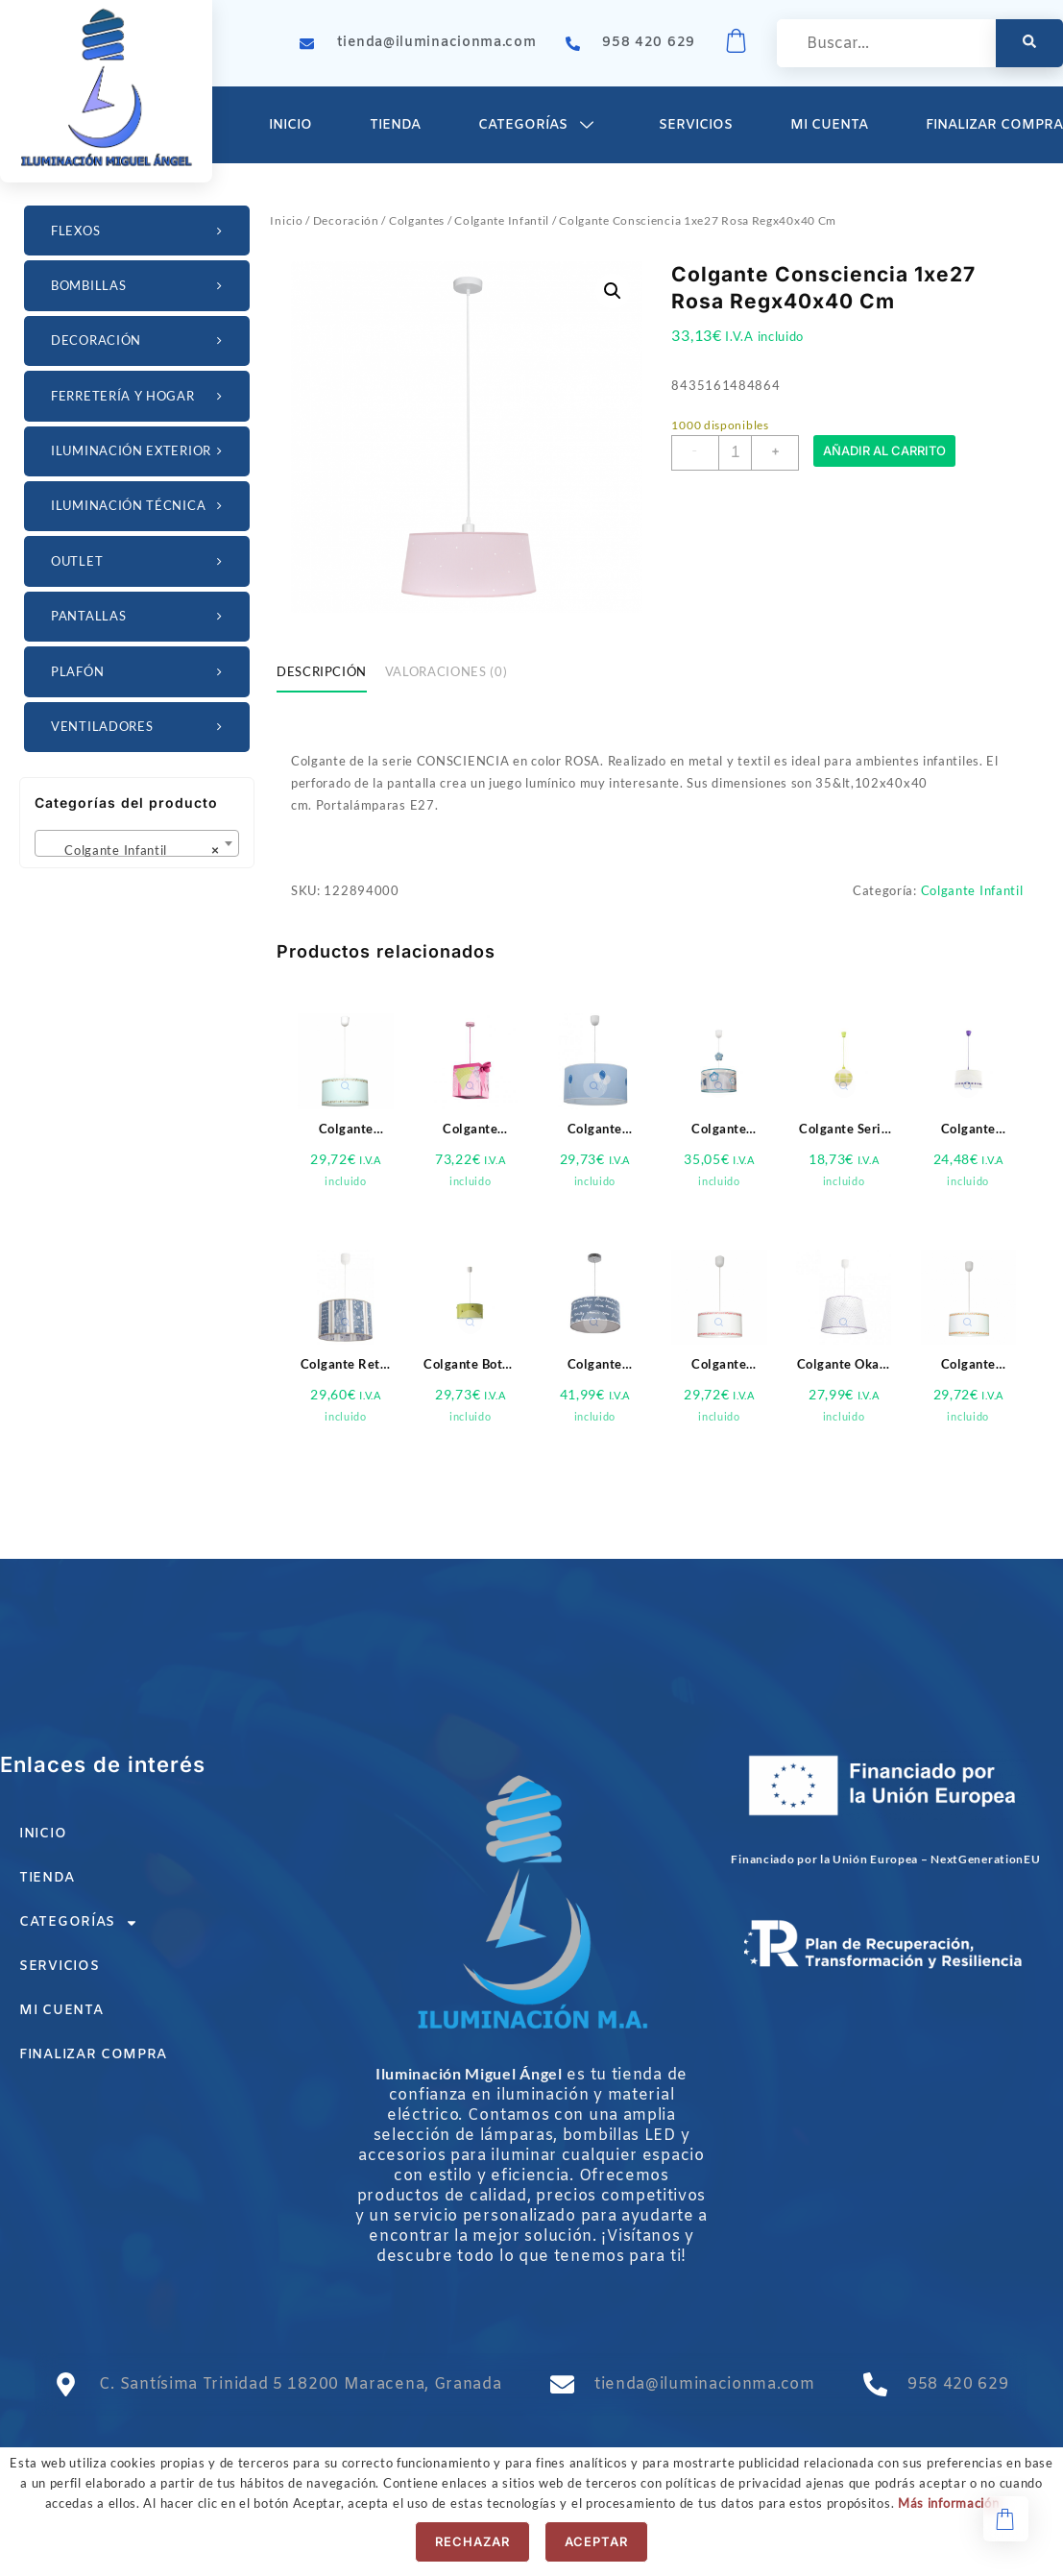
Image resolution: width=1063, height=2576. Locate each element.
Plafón (139, 672)
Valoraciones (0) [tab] (446, 671)
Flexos (139, 231)
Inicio (290, 125)
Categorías (539, 124)
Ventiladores (139, 727)
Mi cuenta (829, 125)
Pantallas (139, 616)
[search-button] (1029, 43)
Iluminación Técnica (139, 506)
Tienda (395, 125)
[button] (612, 291)
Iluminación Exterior (139, 451)
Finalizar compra (93, 2055)
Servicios (696, 125)
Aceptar (596, 2541)
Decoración (139, 340)
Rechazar (472, 2541)
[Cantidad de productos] (735, 453)
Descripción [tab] (322, 671)
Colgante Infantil (501, 220)
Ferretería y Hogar (139, 396)
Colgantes (417, 220)
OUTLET (139, 561)
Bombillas (139, 286)
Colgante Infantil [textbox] (131, 850)
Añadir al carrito (884, 452)
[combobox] (137, 843)
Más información (949, 2503)
